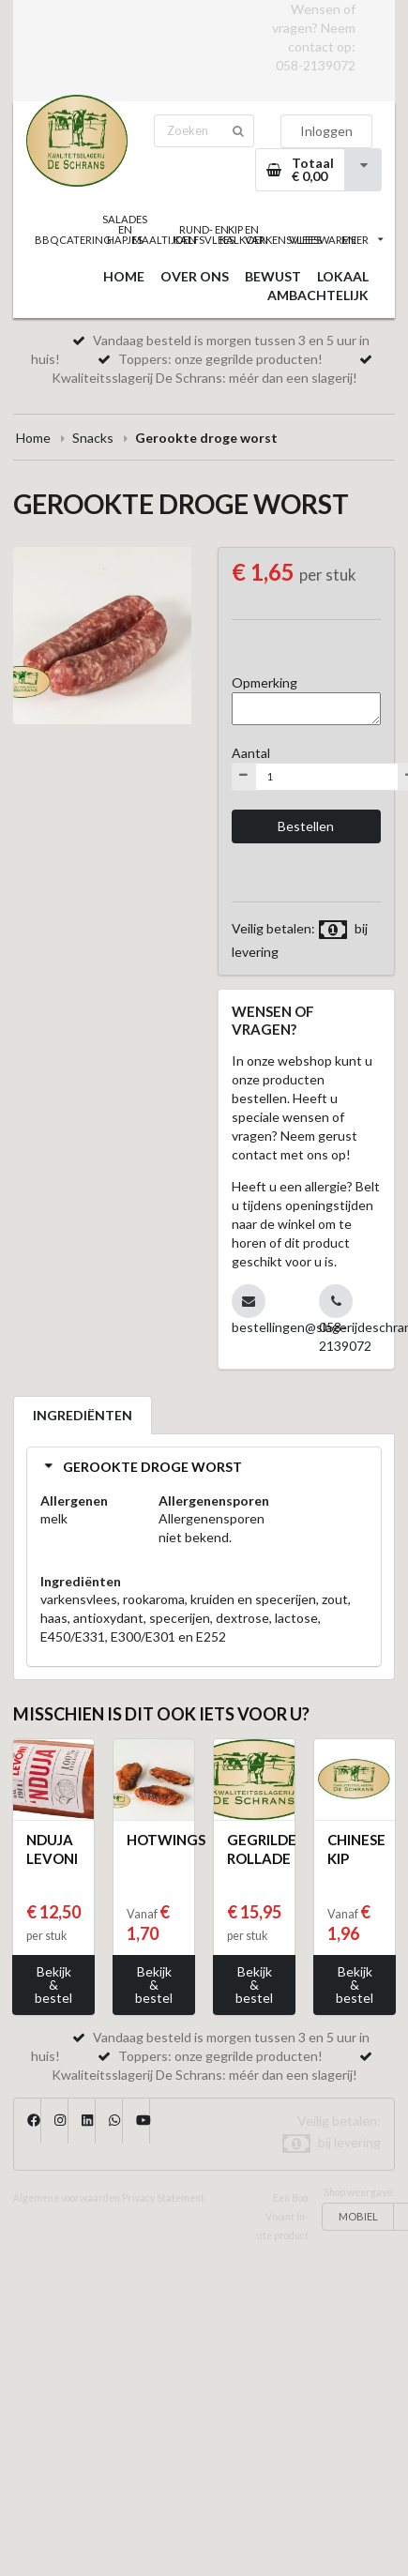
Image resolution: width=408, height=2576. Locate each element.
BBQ (46, 240)
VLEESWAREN (322, 240)
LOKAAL (343, 276)
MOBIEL (358, 2216)
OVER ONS (194, 276)
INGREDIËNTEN (82, 1415)
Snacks (92, 438)
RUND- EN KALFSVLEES (203, 234)
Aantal (251, 753)
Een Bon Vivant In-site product (282, 2216)
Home (33, 438)
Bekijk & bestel (53, 1984)
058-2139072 (315, 65)
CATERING (85, 240)
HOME (123, 276)
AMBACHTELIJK (318, 295)
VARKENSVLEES (283, 240)
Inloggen (326, 131)
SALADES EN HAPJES (124, 229)
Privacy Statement (163, 2198)
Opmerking (264, 682)
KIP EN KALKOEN (244, 234)
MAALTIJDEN (164, 240)
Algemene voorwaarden (66, 2198)
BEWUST (273, 276)
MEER (362, 240)
